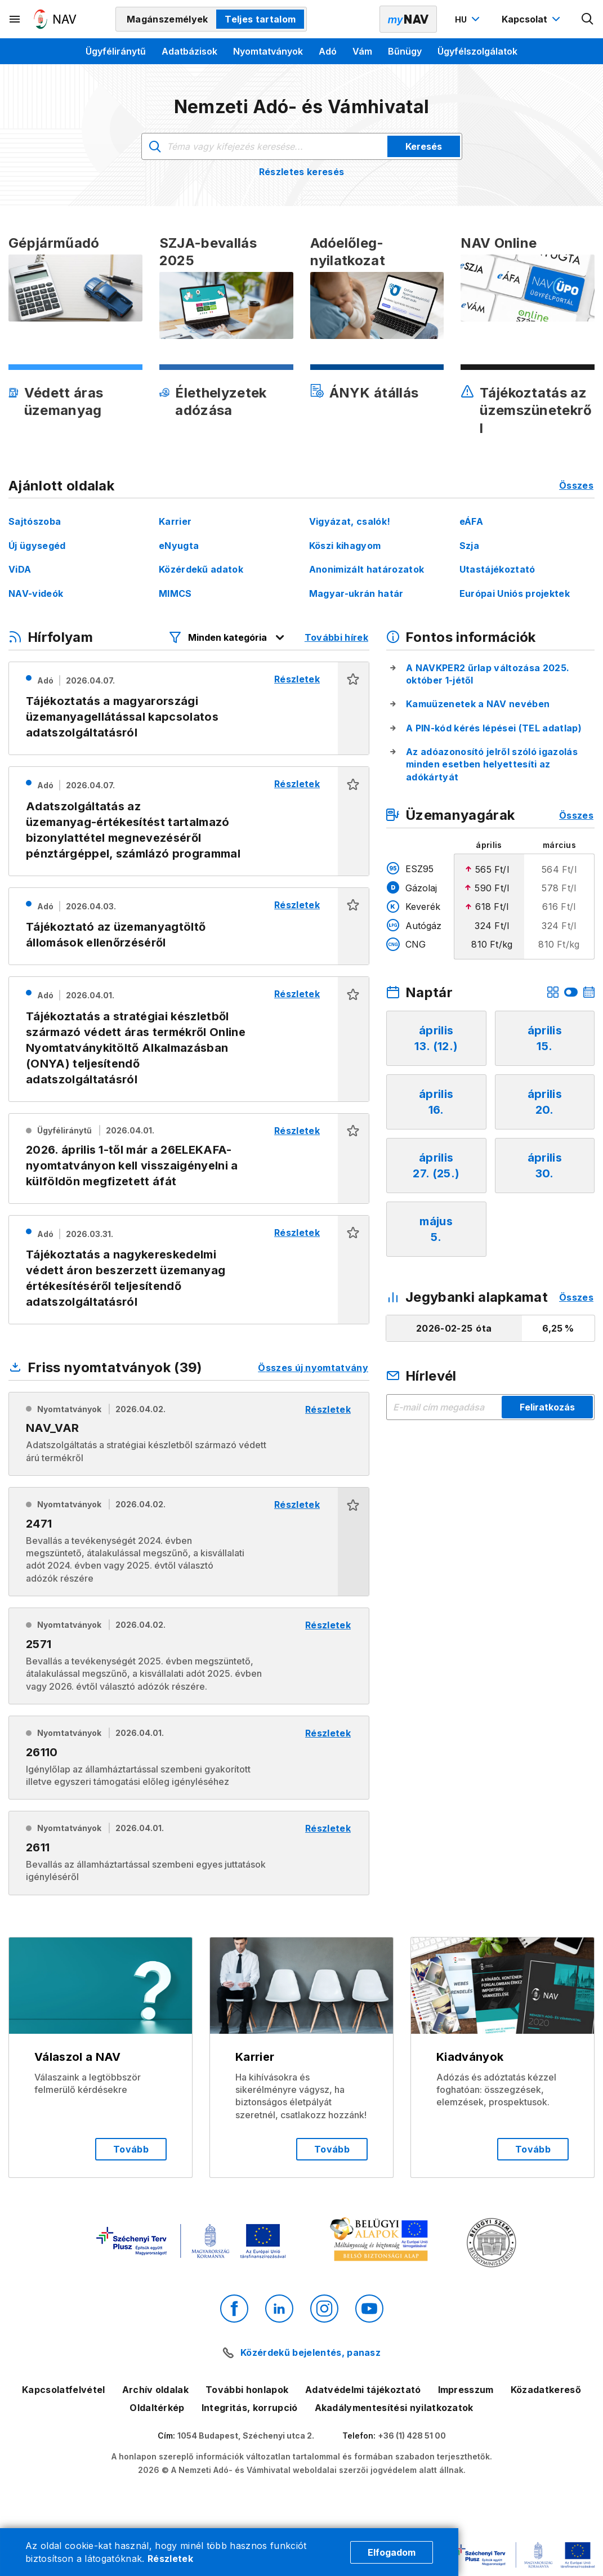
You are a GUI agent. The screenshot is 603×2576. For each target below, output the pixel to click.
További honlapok (247, 2389)
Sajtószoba (34, 521)
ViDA (19, 569)
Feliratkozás (547, 1407)
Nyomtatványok (268, 51)
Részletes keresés (301, 171)
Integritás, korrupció (250, 2407)
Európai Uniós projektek (514, 593)
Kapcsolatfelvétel (63, 2389)
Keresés (423, 146)
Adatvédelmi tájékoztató (363, 2389)
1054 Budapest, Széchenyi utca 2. (245, 2435)
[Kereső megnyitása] (588, 19)
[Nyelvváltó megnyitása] (469, 19)
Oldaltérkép (157, 2407)
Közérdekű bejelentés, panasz (310, 2352)
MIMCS (175, 593)
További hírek (336, 637)
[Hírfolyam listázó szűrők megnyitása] (227, 637)
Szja (469, 545)
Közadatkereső (546, 2389)
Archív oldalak (155, 2389)
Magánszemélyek (167, 19)
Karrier (175, 521)
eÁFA (471, 521)
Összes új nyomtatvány (313, 1367)
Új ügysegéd (37, 545)
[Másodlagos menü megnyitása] (15, 19)
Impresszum (466, 2389)
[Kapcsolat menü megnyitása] (532, 19)
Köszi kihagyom (345, 545)
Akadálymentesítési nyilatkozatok (394, 2407)
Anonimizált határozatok (366, 569)
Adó (328, 51)
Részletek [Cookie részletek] (170, 2558)
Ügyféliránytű (116, 51)
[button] (353, 708)
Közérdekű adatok (201, 569)
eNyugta (179, 545)
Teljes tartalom (260, 19)
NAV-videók (35, 593)
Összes (576, 485)
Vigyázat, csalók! (349, 521)
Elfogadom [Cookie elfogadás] (392, 2552)
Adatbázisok (189, 51)
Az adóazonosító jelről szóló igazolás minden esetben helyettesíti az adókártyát (492, 764)
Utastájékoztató (497, 569)
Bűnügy (405, 51)
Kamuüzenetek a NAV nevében (478, 703)
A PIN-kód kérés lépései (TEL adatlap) (494, 728)
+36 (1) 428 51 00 (412, 2435)
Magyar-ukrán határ (356, 593)
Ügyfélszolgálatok (477, 51)
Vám (362, 51)
